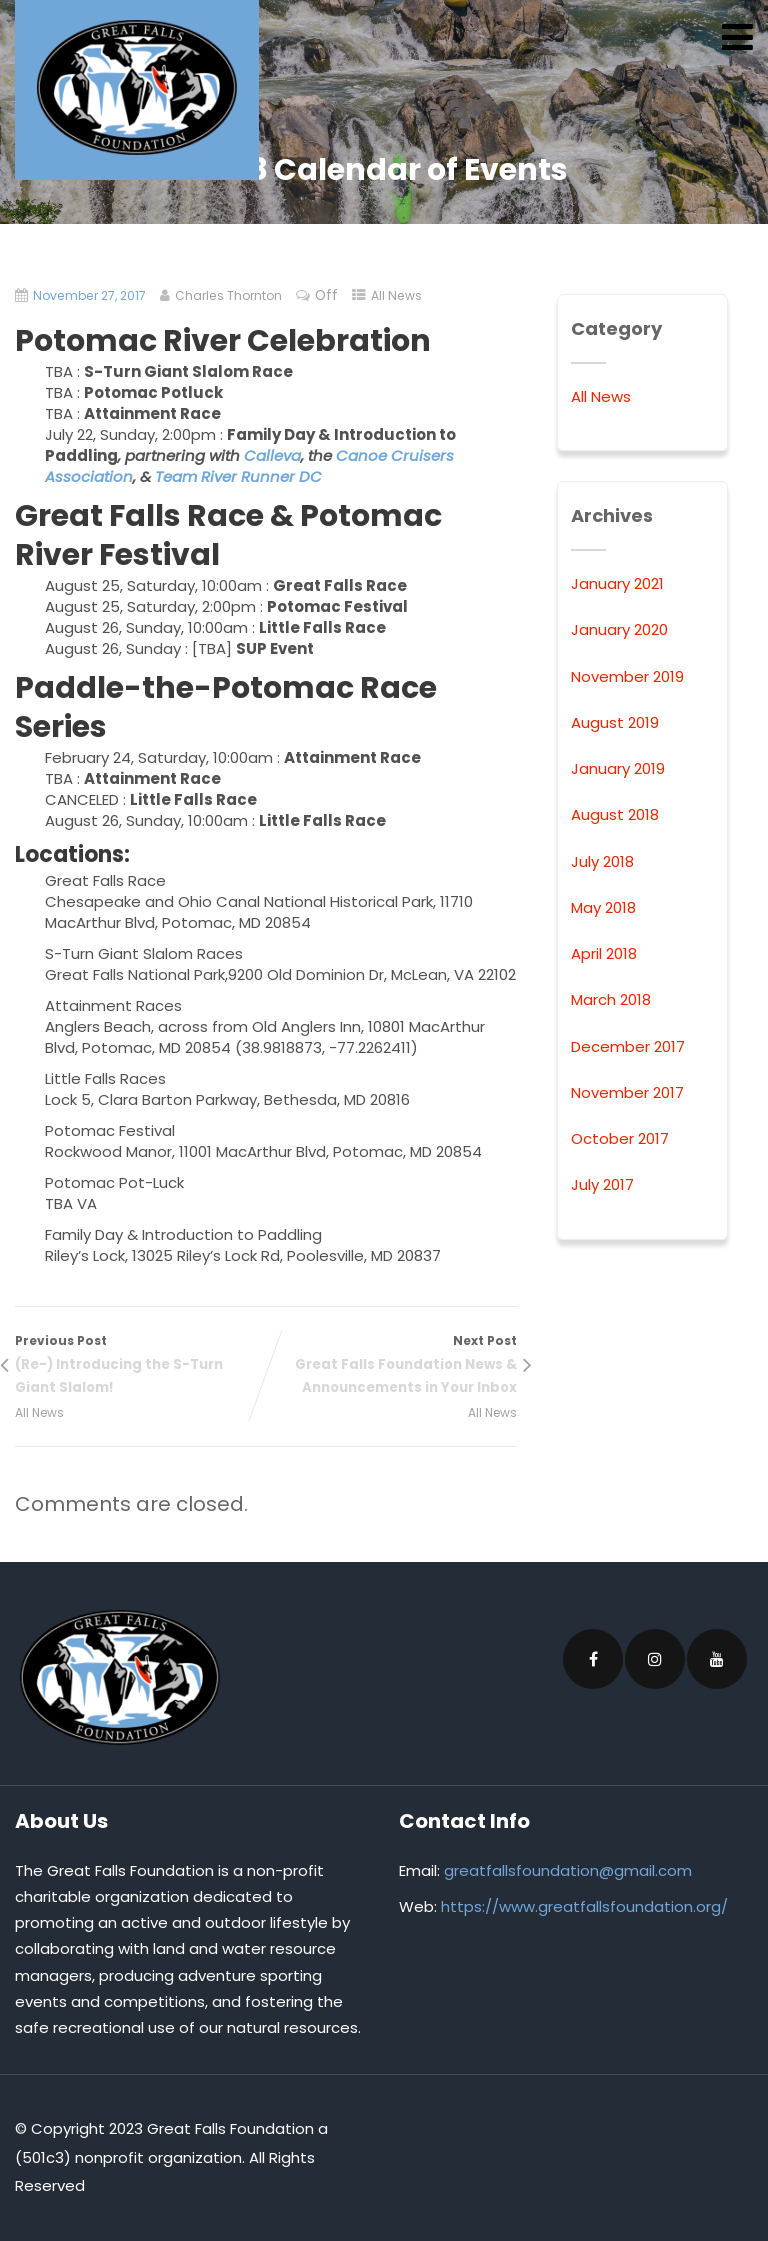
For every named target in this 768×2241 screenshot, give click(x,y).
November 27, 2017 (89, 295)
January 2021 (617, 583)
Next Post (391, 1365)
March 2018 (611, 999)
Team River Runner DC (238, 476)
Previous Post (140, 1365)
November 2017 (627, 1092)
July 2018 (602, 861)
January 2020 (619, 629)
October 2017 (620, 1138)
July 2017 (602, 1184)
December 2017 (628, 1046)
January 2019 (618, 768)
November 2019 (627, 676)
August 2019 (615, 722)
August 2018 (615, 814)
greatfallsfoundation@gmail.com (568, 1870)
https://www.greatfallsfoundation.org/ (584, 1906)
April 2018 (604, 953)
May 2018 (603, 907)
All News (396, 295)
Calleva (272, 455)
